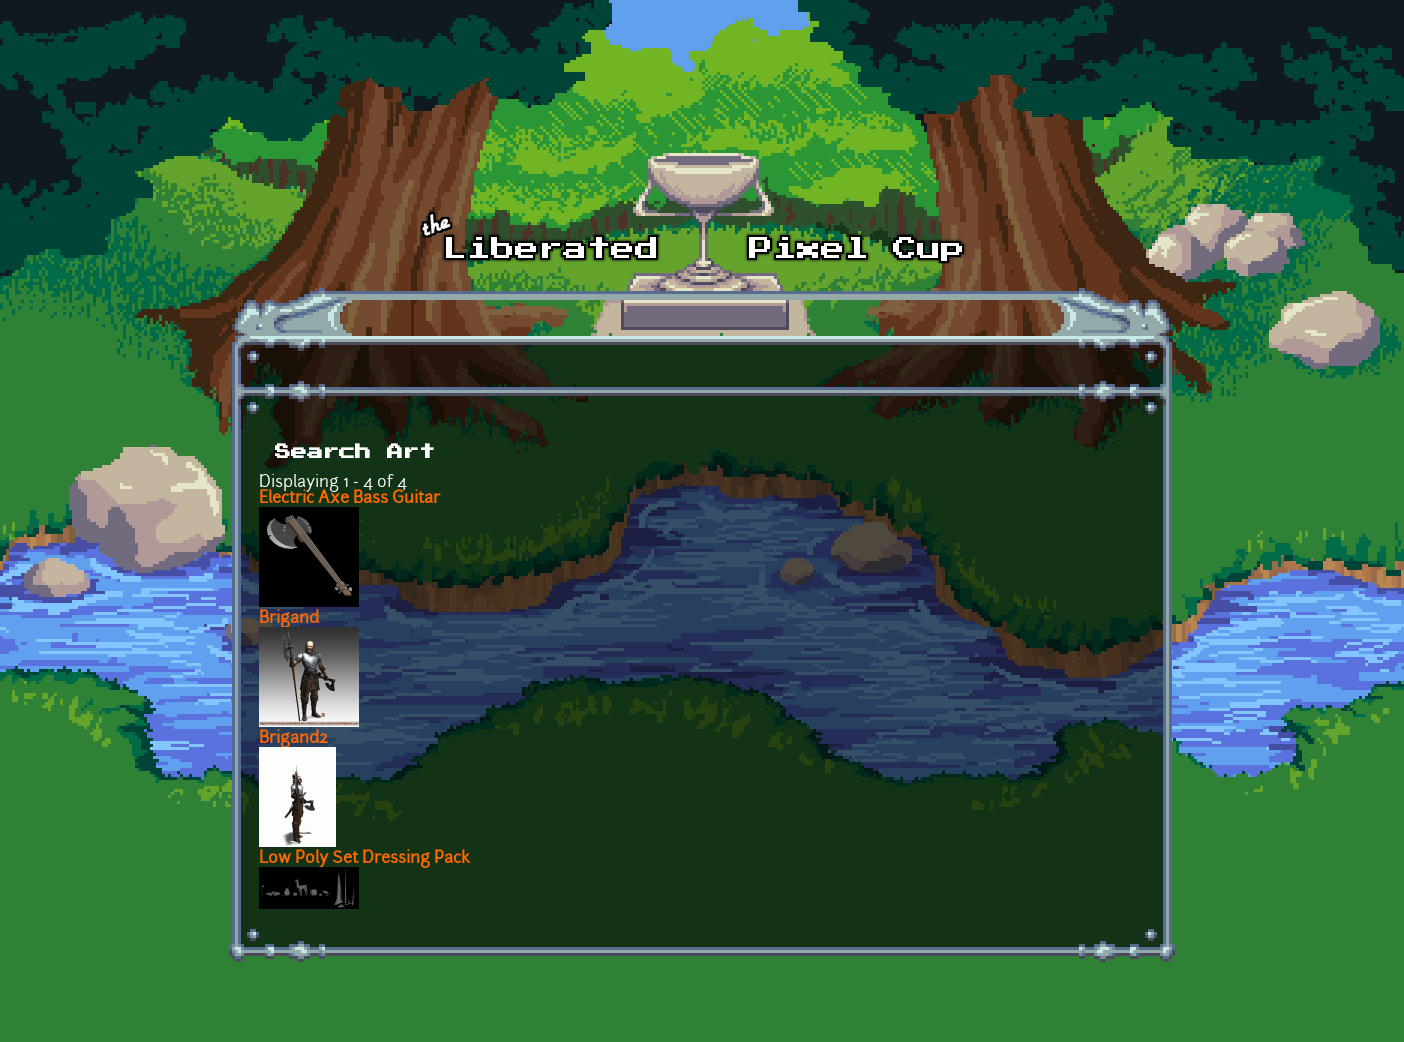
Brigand (289, 619)
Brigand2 (293, 739)
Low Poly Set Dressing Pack (364, 859)
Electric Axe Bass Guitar (349, 499)
